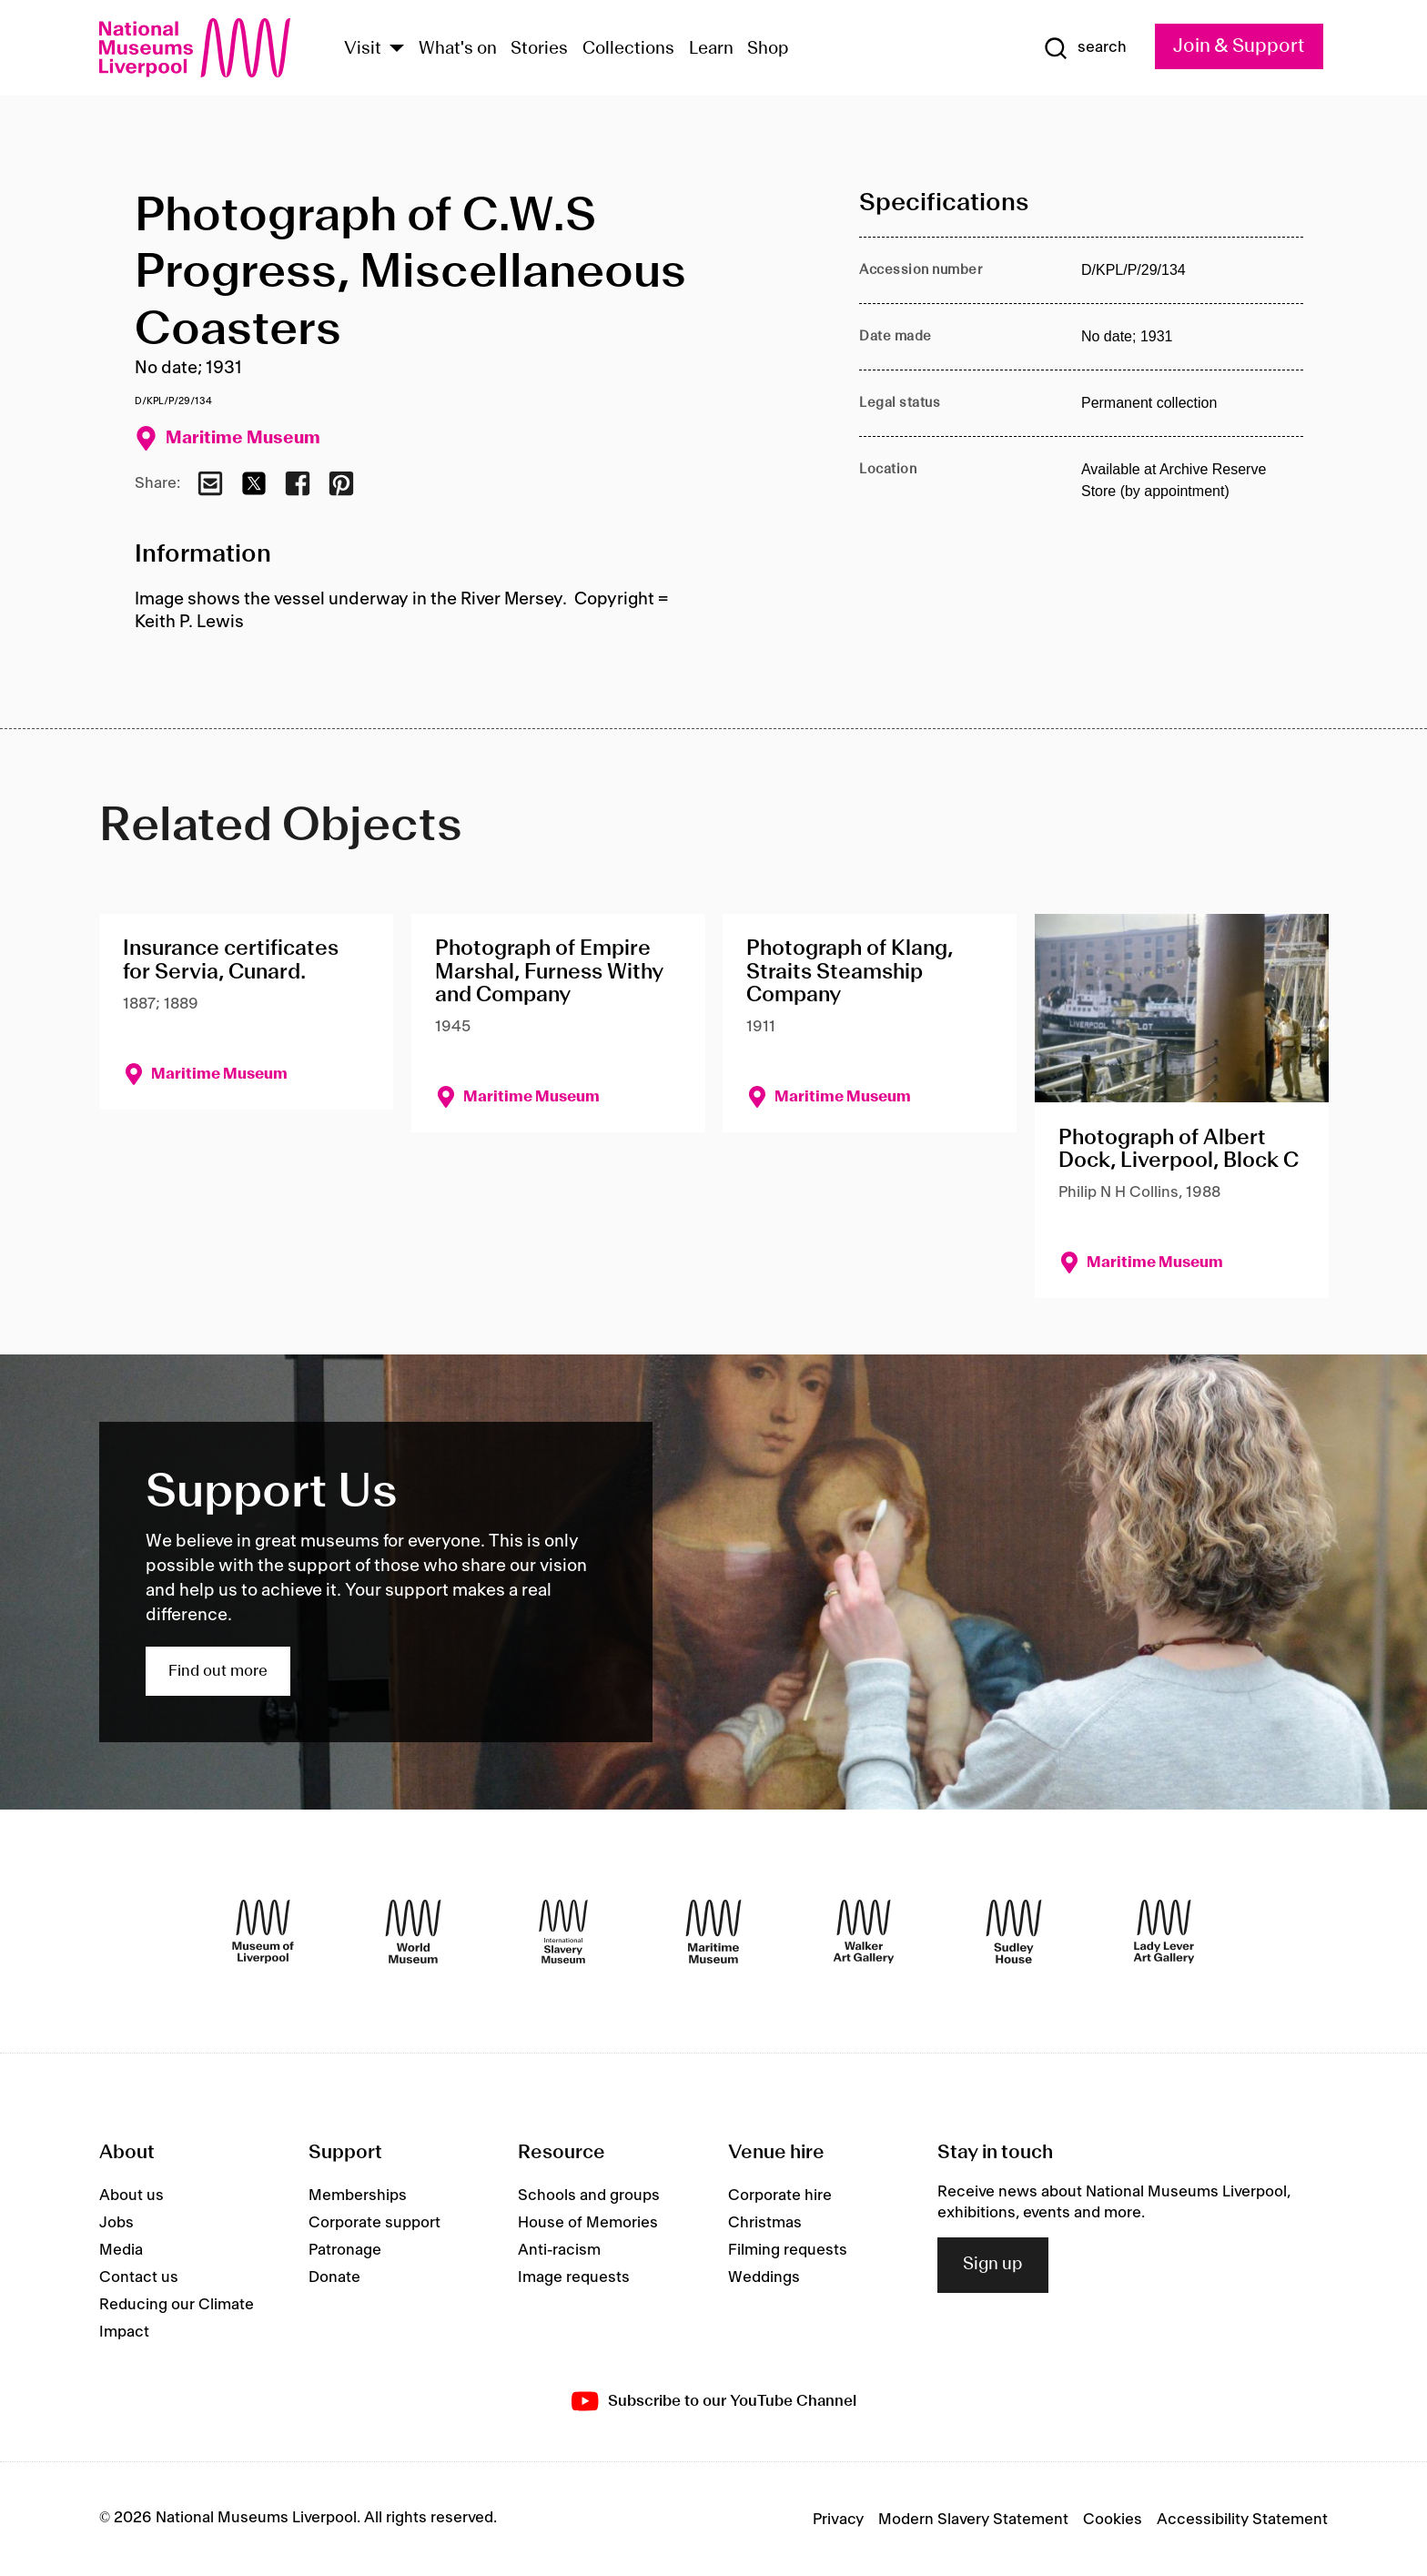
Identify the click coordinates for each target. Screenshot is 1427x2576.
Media (121, 2250)
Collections (628, 49)
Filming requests (787, 2250)
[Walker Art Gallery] (864, 1931)
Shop (768, 49)
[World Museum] (413, 1931)
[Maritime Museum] (713, 1931)
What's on (458, 49)
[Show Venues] (397, 49)
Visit (362, 49)
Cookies (1112, 2519)
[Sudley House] (1014, 1931)
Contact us (138, 2277)
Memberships (358, 2195)
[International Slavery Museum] (563, 1931)
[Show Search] (1085, 48)
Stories (539, 49)
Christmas (765, 2223)
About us (131, 2195)
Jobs (116, 2223)
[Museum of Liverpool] (263, 1931)
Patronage (345, 2250)
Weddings (764, 2277)
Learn (711, 49)
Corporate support (374, 2223)
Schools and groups (589, 2195)
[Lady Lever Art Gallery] (1164, 1931)
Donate (334, 2277)
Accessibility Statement (1242, 2519)
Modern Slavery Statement (973, 2519)
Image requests (574, 2277)
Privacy (838, 2519)
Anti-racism (559, 2250)
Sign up (993, 2265)
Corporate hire (780, 2195)
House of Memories (588, 2223)
